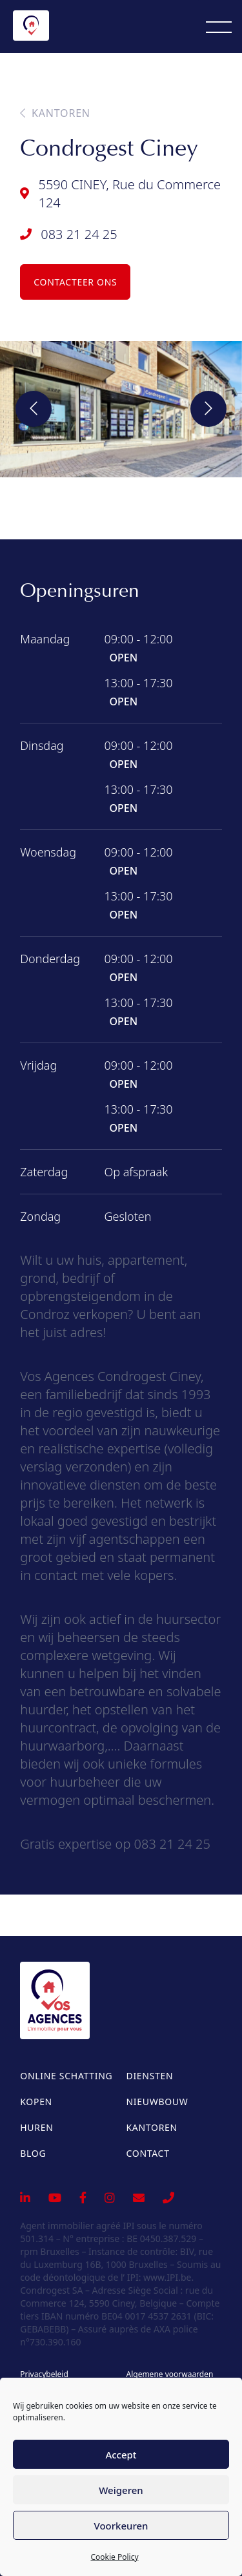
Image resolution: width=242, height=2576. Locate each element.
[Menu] (219, 26)
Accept (120, 2454)
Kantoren (55, 113)
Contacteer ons (75, 282)
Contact (148, 2153)
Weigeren (121, 2490)
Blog (33, 2153)
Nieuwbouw (157, 2101)
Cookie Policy (114, 2556)
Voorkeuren (121, 2525)
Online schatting (66, 2076)
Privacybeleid (44, 2374)
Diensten (150, 2076)
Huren (36, 2127)
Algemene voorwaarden (169, 2374)
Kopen (36, 2101)
